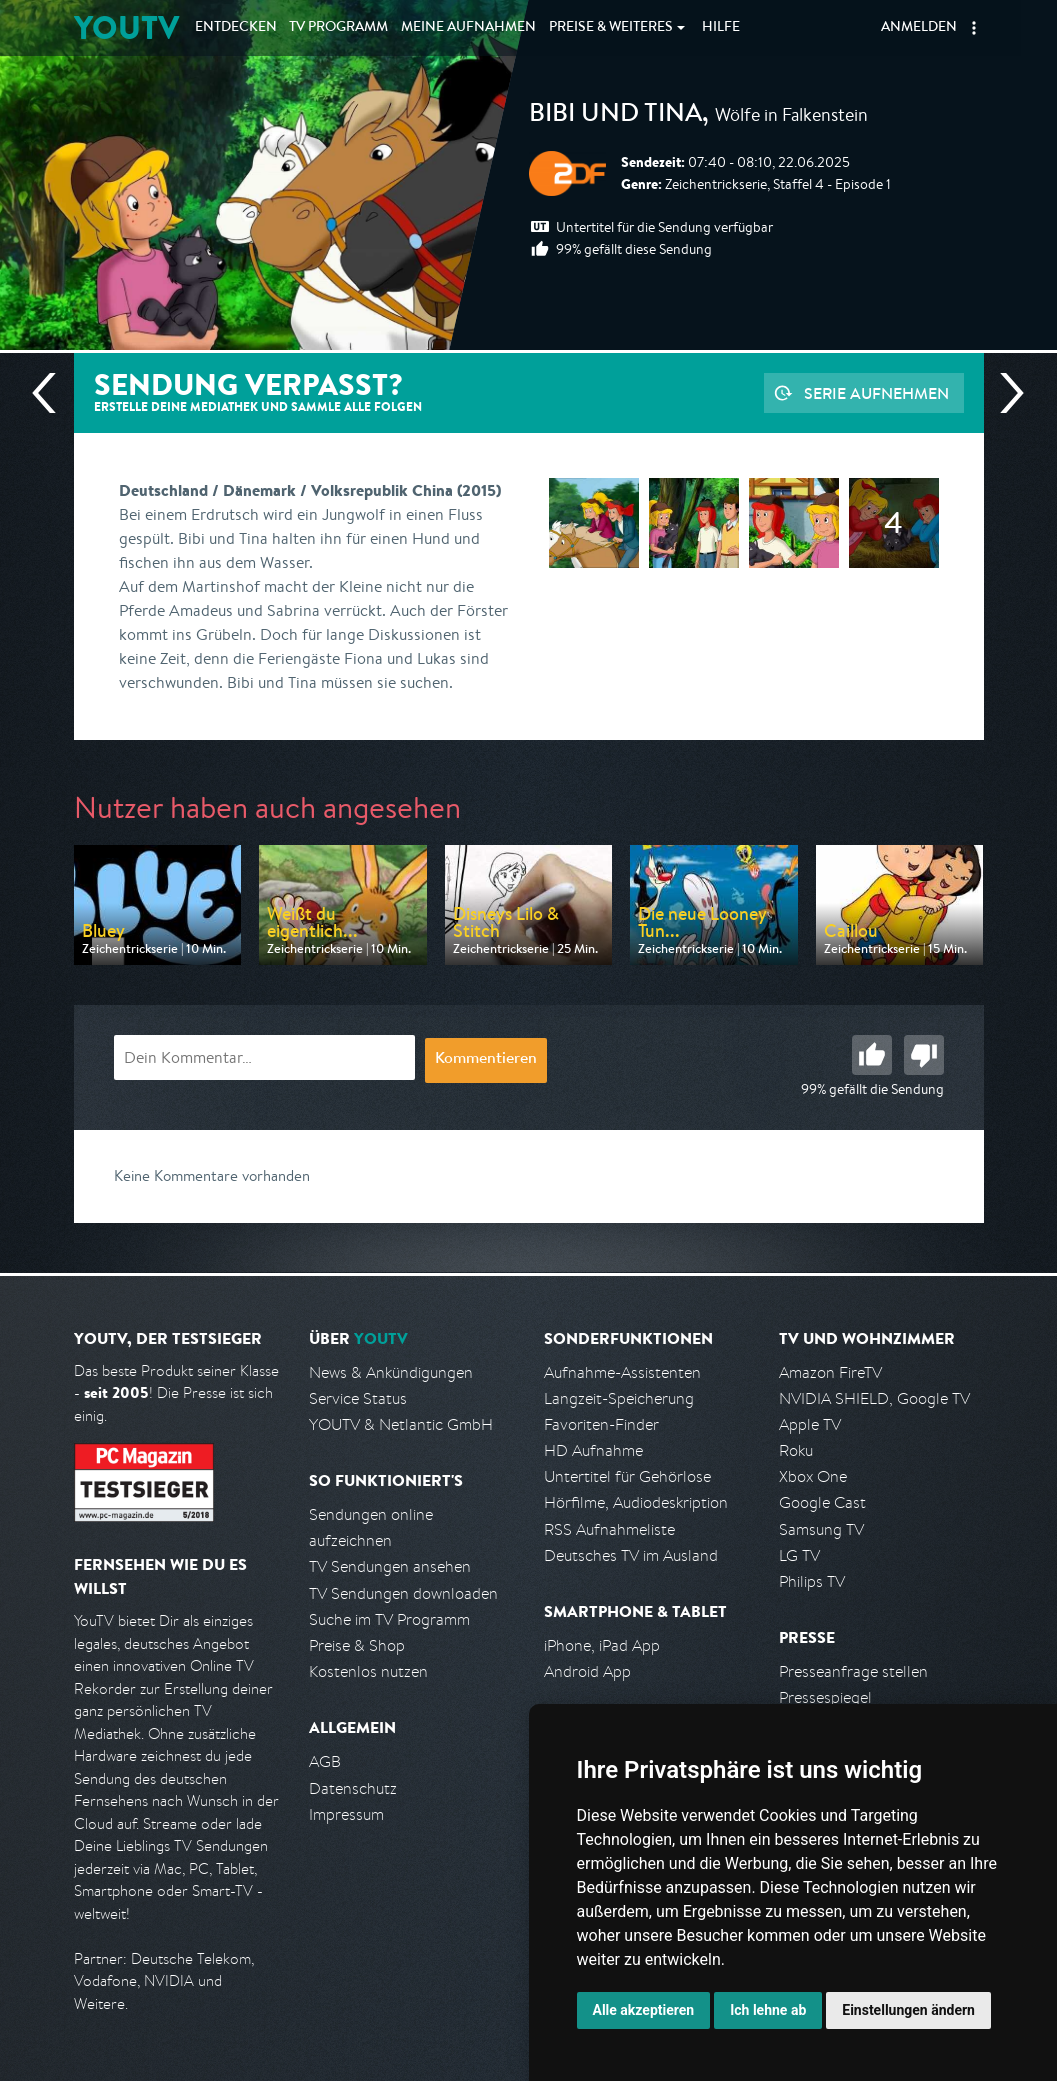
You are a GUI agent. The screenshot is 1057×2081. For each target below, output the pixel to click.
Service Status (358, 1398)
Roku (796, 1450)
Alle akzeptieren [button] (644, 2010)
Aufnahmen (468, 28)
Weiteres (611, 28)
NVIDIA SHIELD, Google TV (874, 1398)
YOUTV (126, 27)
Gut (872, 1055)
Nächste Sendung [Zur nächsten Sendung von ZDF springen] (1004, 393)
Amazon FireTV (830, 1372)
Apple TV (810, 1424)
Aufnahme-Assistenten (622, 1372)
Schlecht (924, 1055)
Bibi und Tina (615, 116)
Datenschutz (353, 1788)
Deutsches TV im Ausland (631, 1555)
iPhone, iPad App (602, 1645)
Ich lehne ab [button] (768, 2010)
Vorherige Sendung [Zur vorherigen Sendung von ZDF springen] (52, 393)
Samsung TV (821, 1529)
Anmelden (919, 28)
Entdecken (236, 28)
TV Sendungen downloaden (403, 1593)
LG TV (799, 1555)
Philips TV (812, 1581)
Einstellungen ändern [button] (908, 2010)
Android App (587, 1671)
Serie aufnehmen (876, 393)
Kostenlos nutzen (368, 1671)
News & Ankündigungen (391, 1372)
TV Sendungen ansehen (390, 1566)
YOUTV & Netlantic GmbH (401, 1424)
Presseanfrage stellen (853, 1671)
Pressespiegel (825, 1697)
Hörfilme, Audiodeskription (636, 1502)
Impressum (346, 1814)
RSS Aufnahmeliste (609, 1529)
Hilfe (721, 28)
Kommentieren (486, 1060)
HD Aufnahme (593, 1450)
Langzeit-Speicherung (619, 1398)
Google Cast (822, 1502)
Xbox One (813, 1476)
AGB (325, 1761)
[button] (974, 28)
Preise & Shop (357, 1645)
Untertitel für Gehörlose (627, 1476)
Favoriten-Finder (601, 1424)
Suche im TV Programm (389, 1619)
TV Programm (338, 28)
